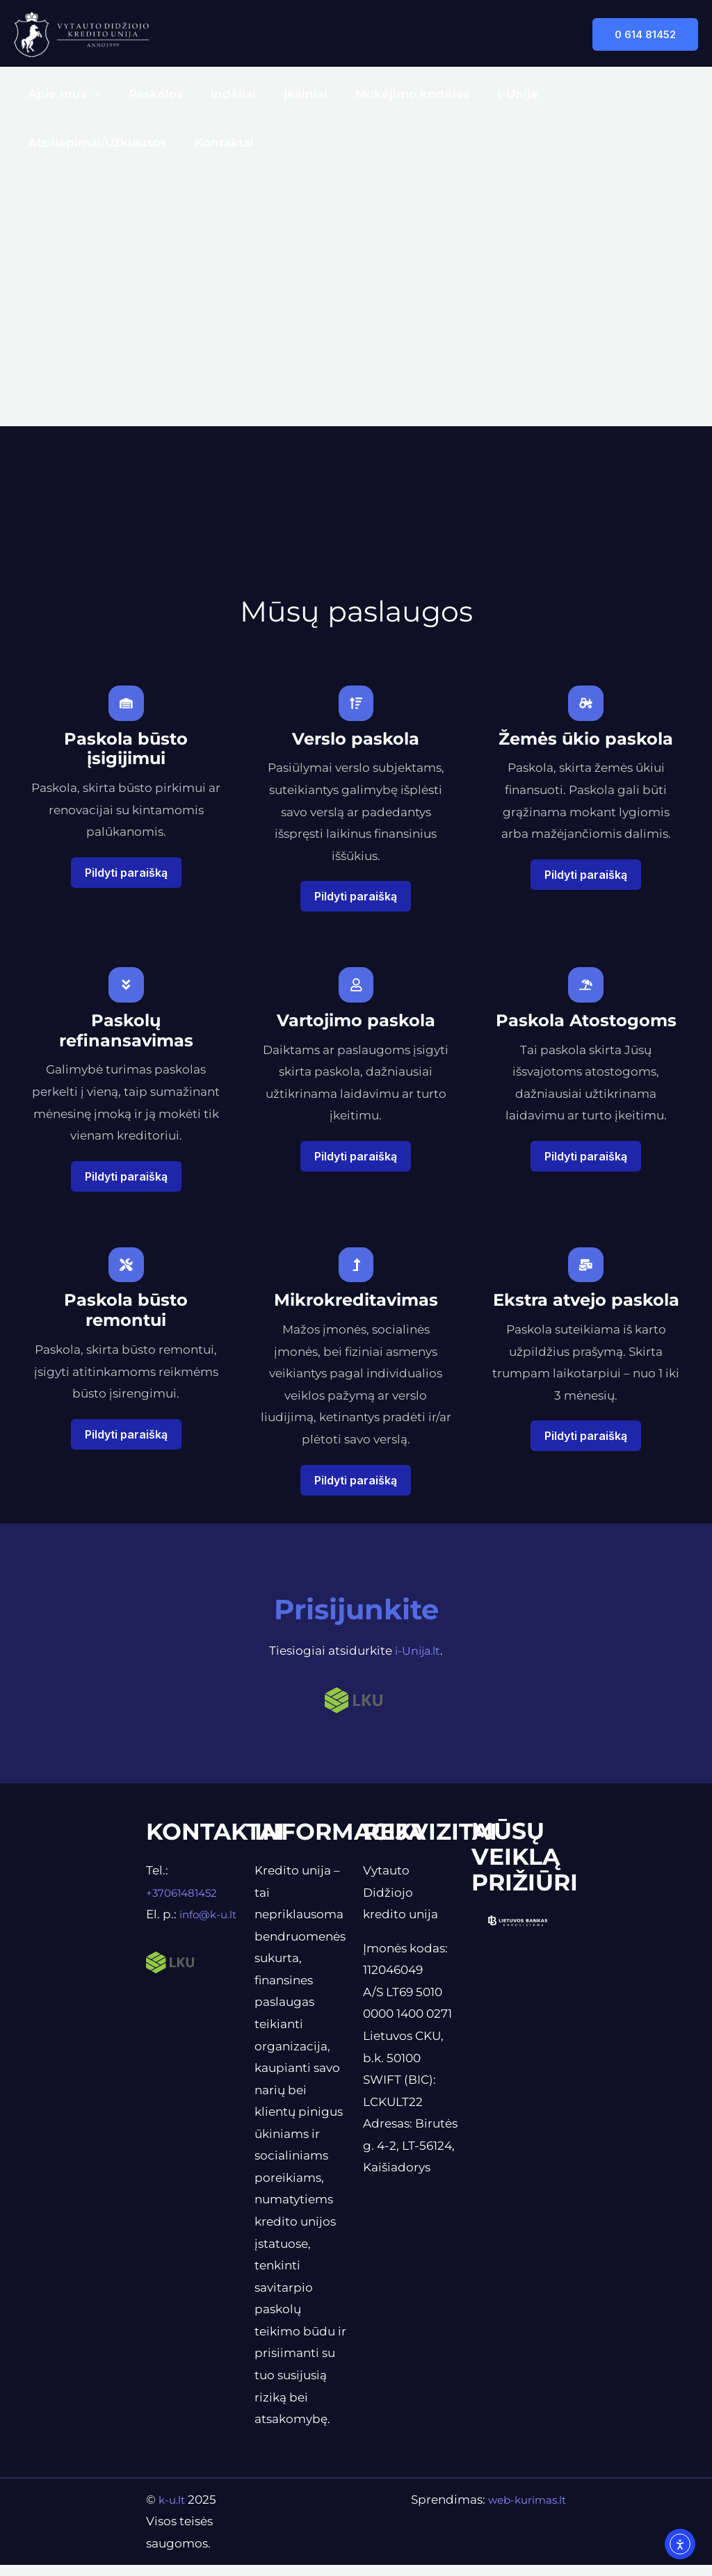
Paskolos (149, 94)
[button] (645, 34)
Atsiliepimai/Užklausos (607, 94)
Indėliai (222, 94)
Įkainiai (291, 94)
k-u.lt (175, 2511)
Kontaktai (55, 142)
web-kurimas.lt (521, 2511)
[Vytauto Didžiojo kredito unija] (81, 33)
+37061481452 (186, 1904)
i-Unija (495, 94)
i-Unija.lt (418, 1662)
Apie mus (55, 94)
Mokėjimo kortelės (394, 94)
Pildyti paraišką (126, 876)
